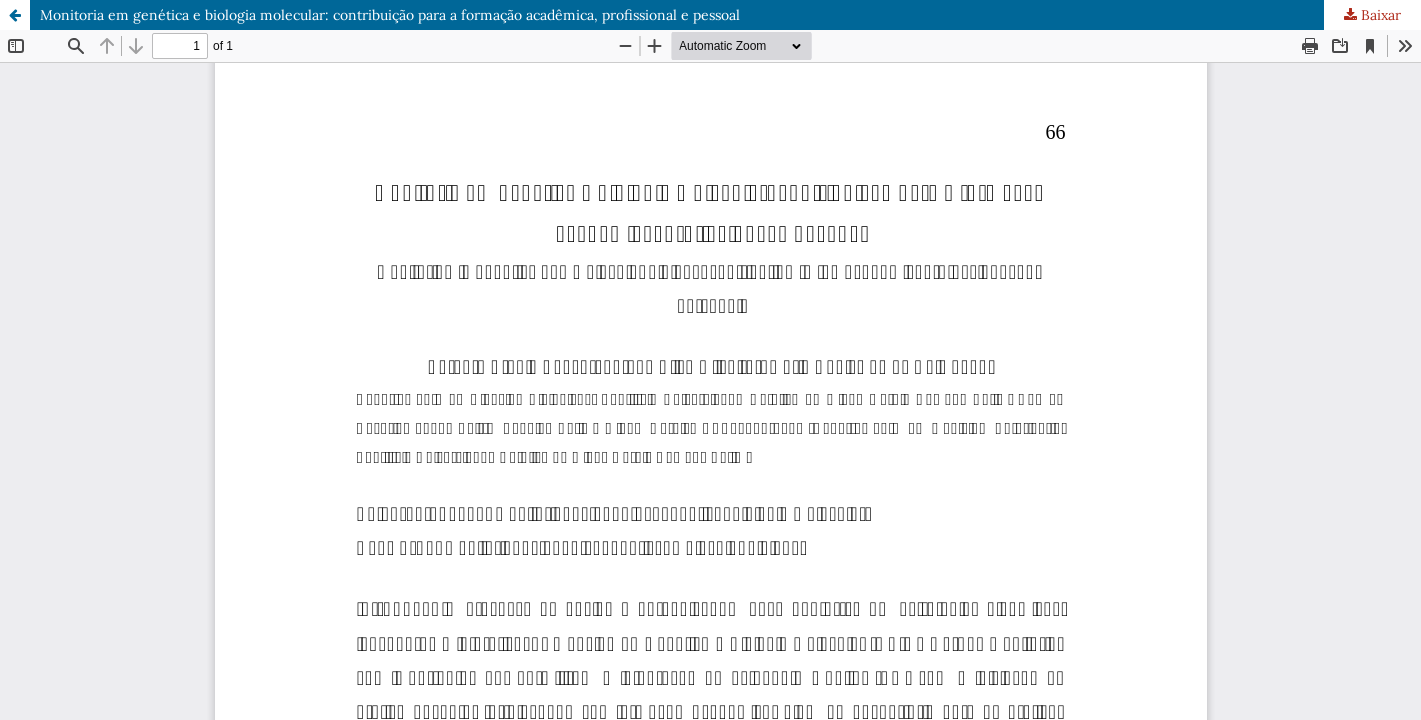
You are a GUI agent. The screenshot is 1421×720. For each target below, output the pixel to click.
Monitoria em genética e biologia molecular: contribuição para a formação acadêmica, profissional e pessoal (390, 15)
